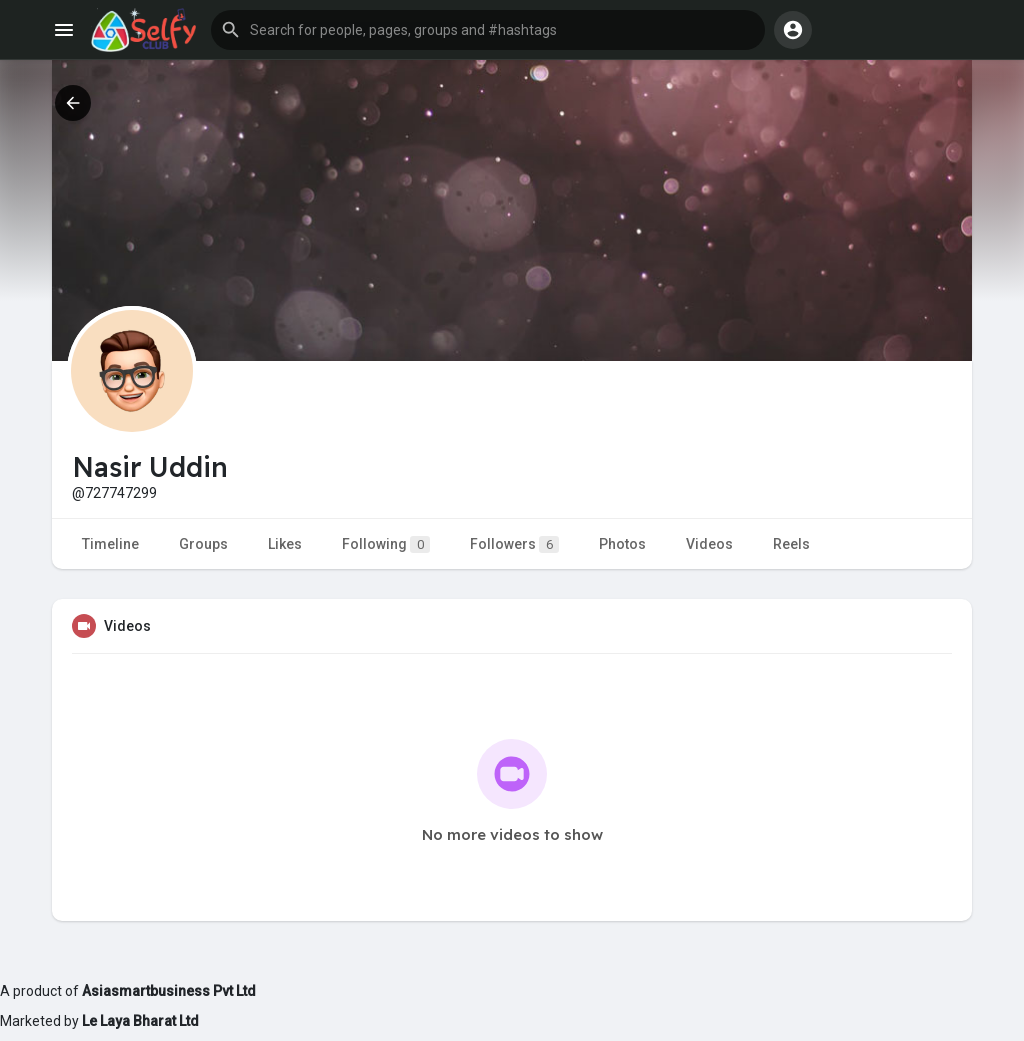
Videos (709, 544)
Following (386, 544)
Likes (285, 544)
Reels (791, 544)
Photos (622, 544)
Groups (203, 544)
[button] (488, 30)
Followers (514, 544)
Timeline (110, 544)
